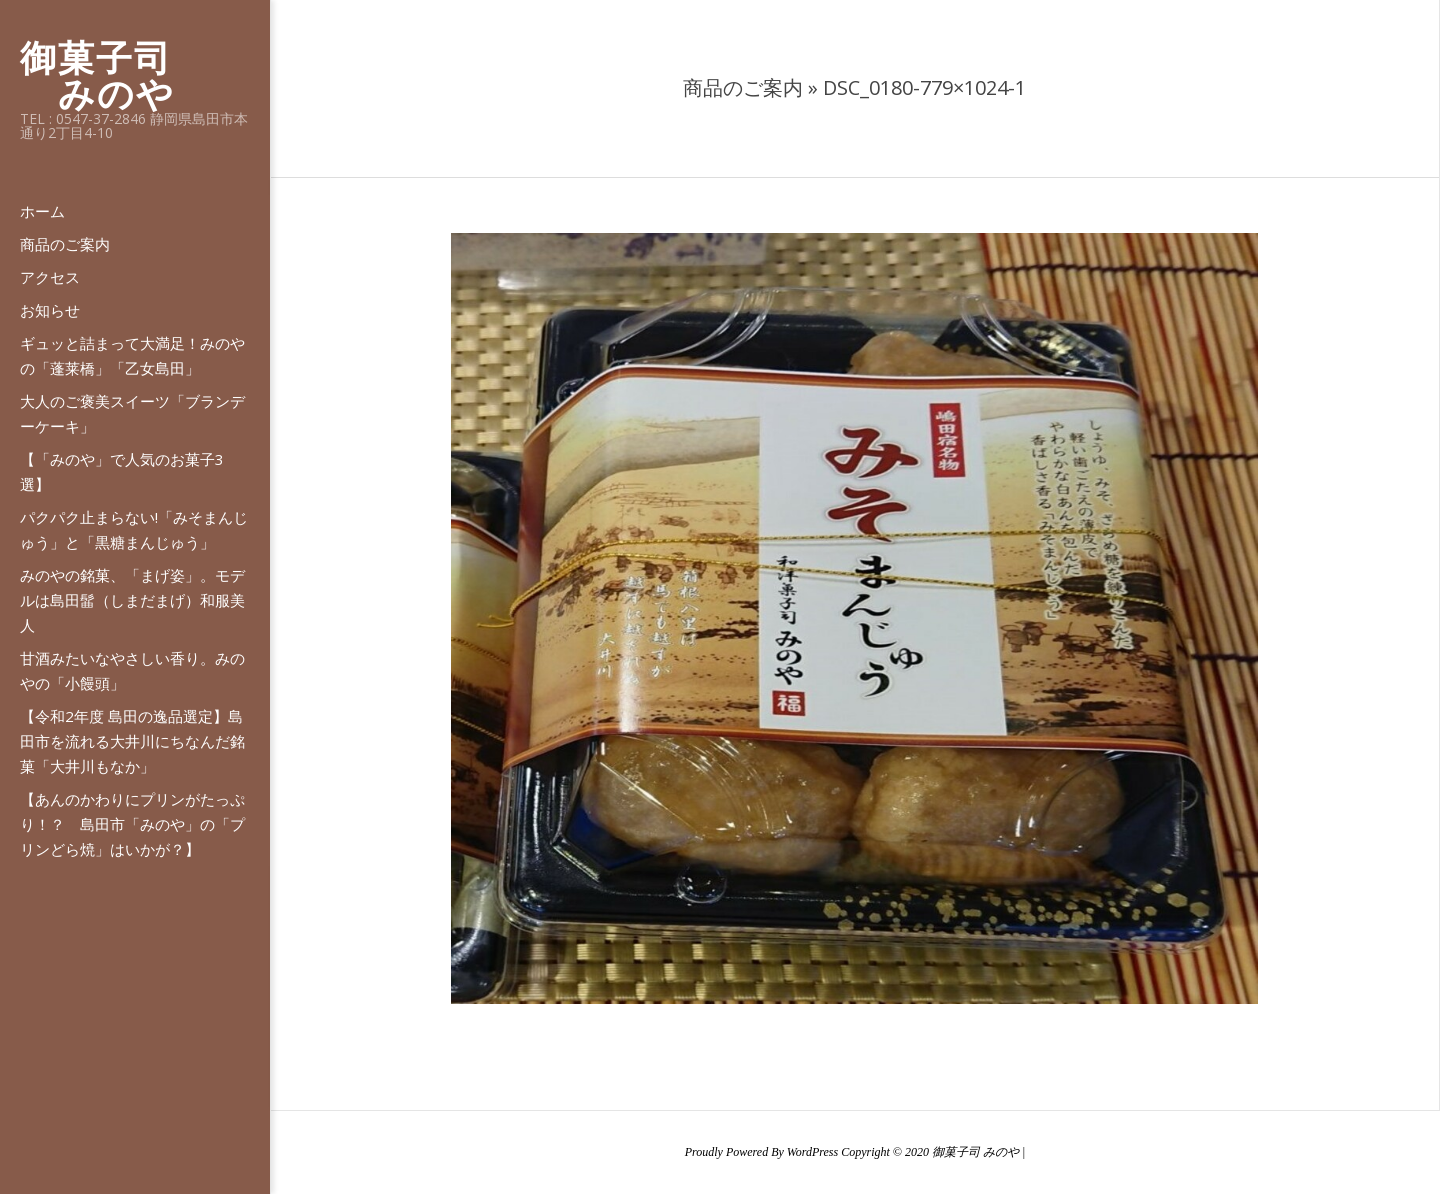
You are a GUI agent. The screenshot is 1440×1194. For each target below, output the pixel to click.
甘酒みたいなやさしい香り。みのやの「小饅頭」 (132, 670)
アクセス (50, 277)
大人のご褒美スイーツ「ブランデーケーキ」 (132, 413)
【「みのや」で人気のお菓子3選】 (122, 471)
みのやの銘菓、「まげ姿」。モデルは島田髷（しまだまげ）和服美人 (132, 600)
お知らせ (50, 310)
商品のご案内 (65, 244)
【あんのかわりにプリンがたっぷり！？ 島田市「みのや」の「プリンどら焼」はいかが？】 (132, 824)
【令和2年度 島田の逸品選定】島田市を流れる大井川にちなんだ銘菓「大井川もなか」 (132, 741)
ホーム (42, 211)
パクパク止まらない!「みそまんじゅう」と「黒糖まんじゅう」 (134, 529)
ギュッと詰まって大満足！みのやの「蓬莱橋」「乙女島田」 (132, 355)
